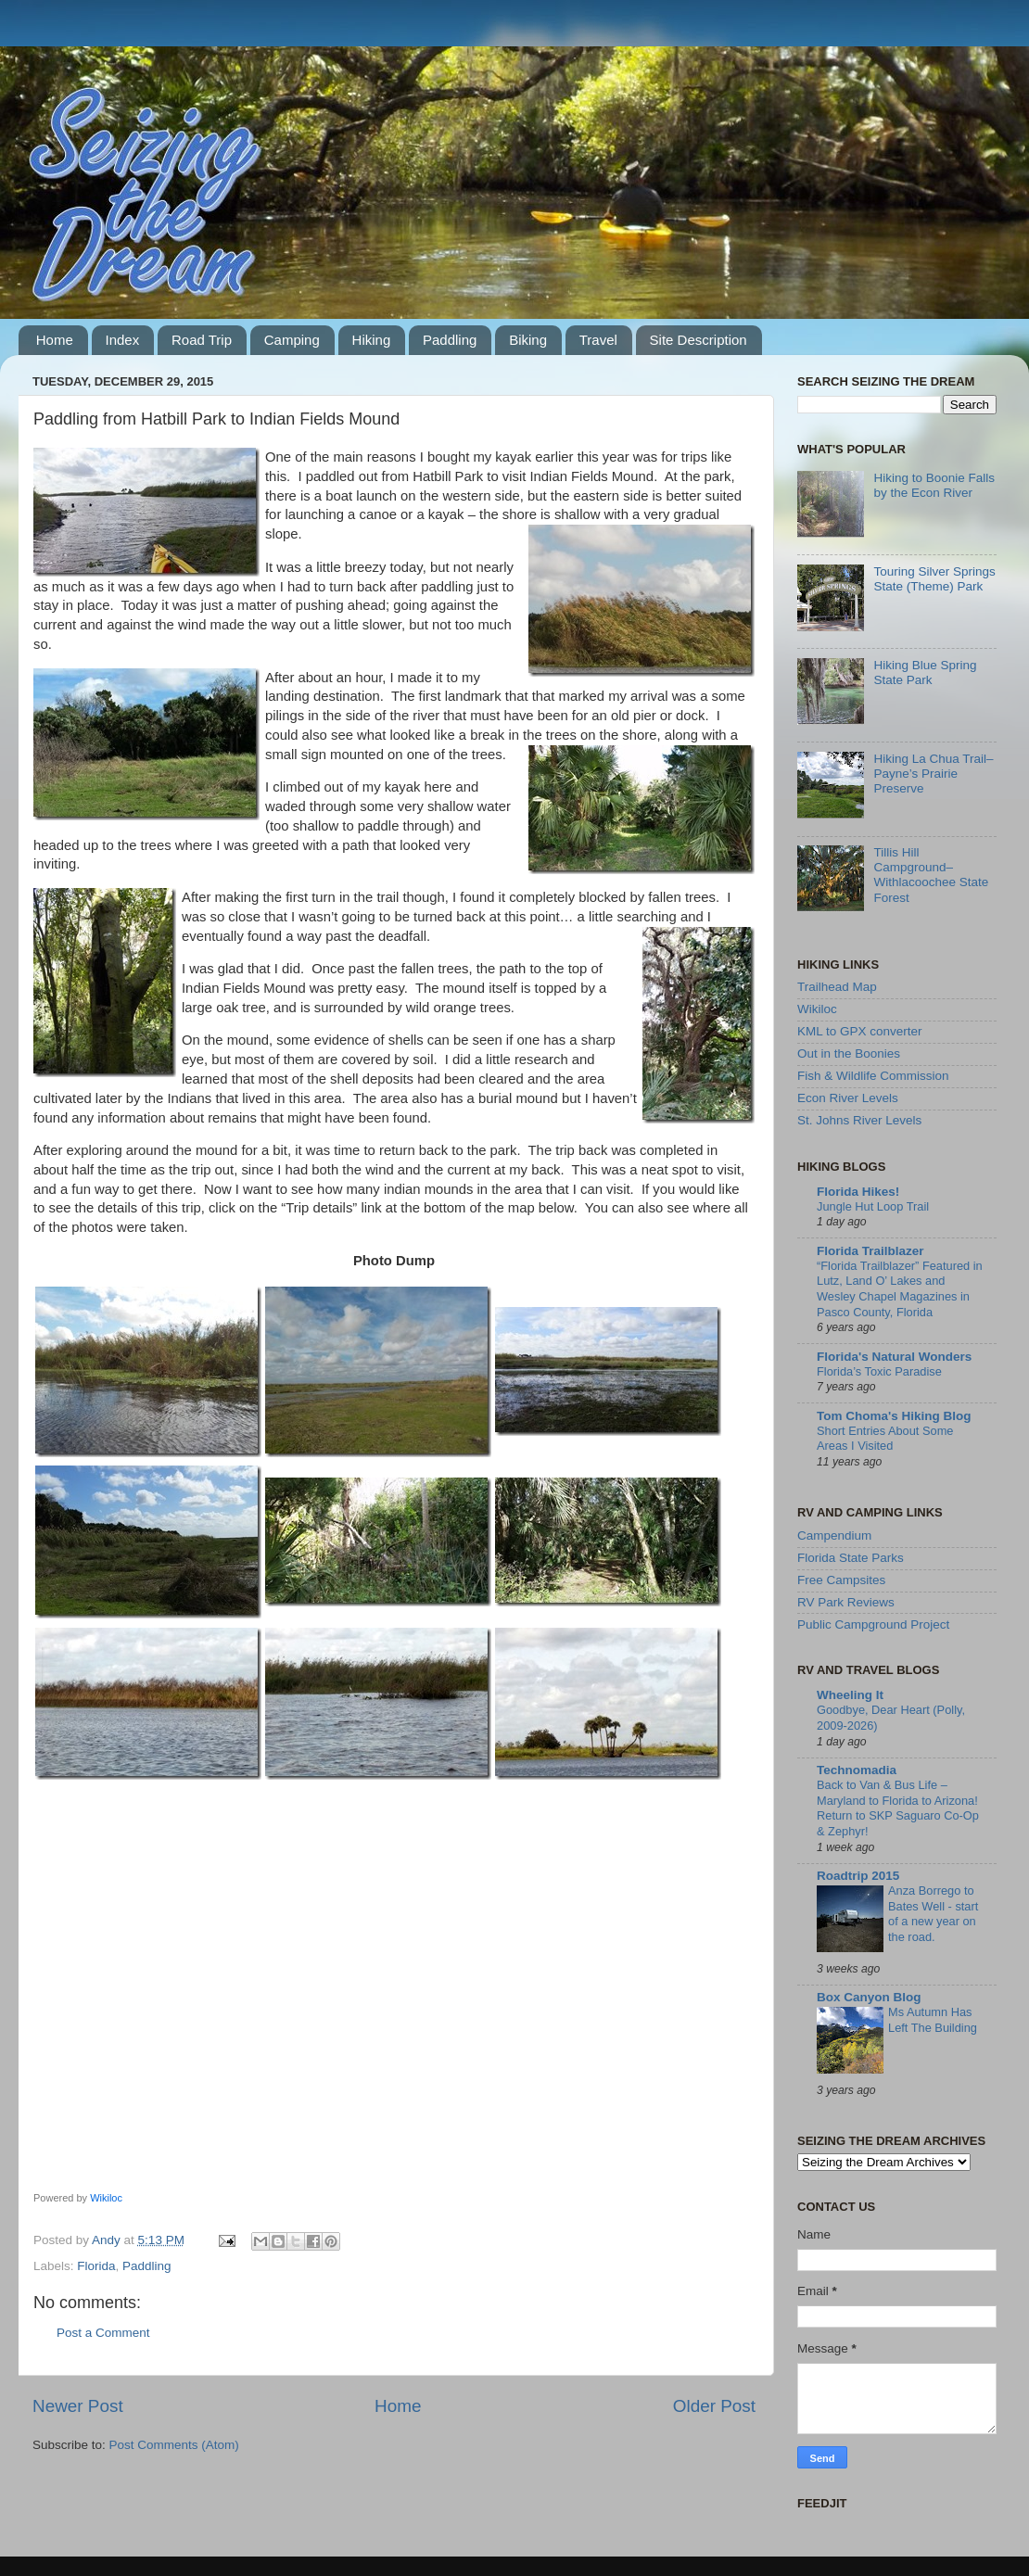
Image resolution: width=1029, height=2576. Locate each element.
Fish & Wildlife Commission (873, 1076)
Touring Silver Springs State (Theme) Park (934, 579)
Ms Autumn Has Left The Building (932, 2020)
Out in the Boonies (848, 1053)
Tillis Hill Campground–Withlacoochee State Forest (930, 875)
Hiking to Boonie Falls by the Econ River (934, 485)
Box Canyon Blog (869, 1997)
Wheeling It (850, 1695)
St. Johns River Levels (859, 1120)
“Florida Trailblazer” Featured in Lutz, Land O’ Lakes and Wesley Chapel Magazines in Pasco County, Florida (900, 1289)
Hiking (371, 340)
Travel (598, 340)
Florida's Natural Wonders (894, 1357)
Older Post (714, 2406)
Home (54, 340)
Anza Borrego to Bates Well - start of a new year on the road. (933, 1914)
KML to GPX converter (859, 1031)
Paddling (449, 340)
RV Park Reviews (846, 1602)
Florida (96, 2266)
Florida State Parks (850, 1558)
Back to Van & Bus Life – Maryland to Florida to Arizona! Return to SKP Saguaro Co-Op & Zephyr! (898, 1808)
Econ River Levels (847, 1098)
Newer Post (77, 2406)
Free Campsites (841, 1580)
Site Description (698, 340)
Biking (528, 340)
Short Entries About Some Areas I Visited (885, 1438)
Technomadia (856, 1770)
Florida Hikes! (858, 1192)
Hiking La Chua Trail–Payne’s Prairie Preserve (933, 773)
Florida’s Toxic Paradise (879, 1371)
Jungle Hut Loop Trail (873, 1206)
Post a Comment (103, 2333)
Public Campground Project (873, 1624)
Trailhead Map (837, 987)
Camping (292, 340)
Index (123, 340)
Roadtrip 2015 (858, 1876)
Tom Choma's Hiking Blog (894, 1416)
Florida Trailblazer (870, 1251)
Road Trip (202, 340)
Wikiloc (106, 2197)
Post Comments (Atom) (174, 2445)
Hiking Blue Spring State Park (924, 672)
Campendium (834, 1535)
